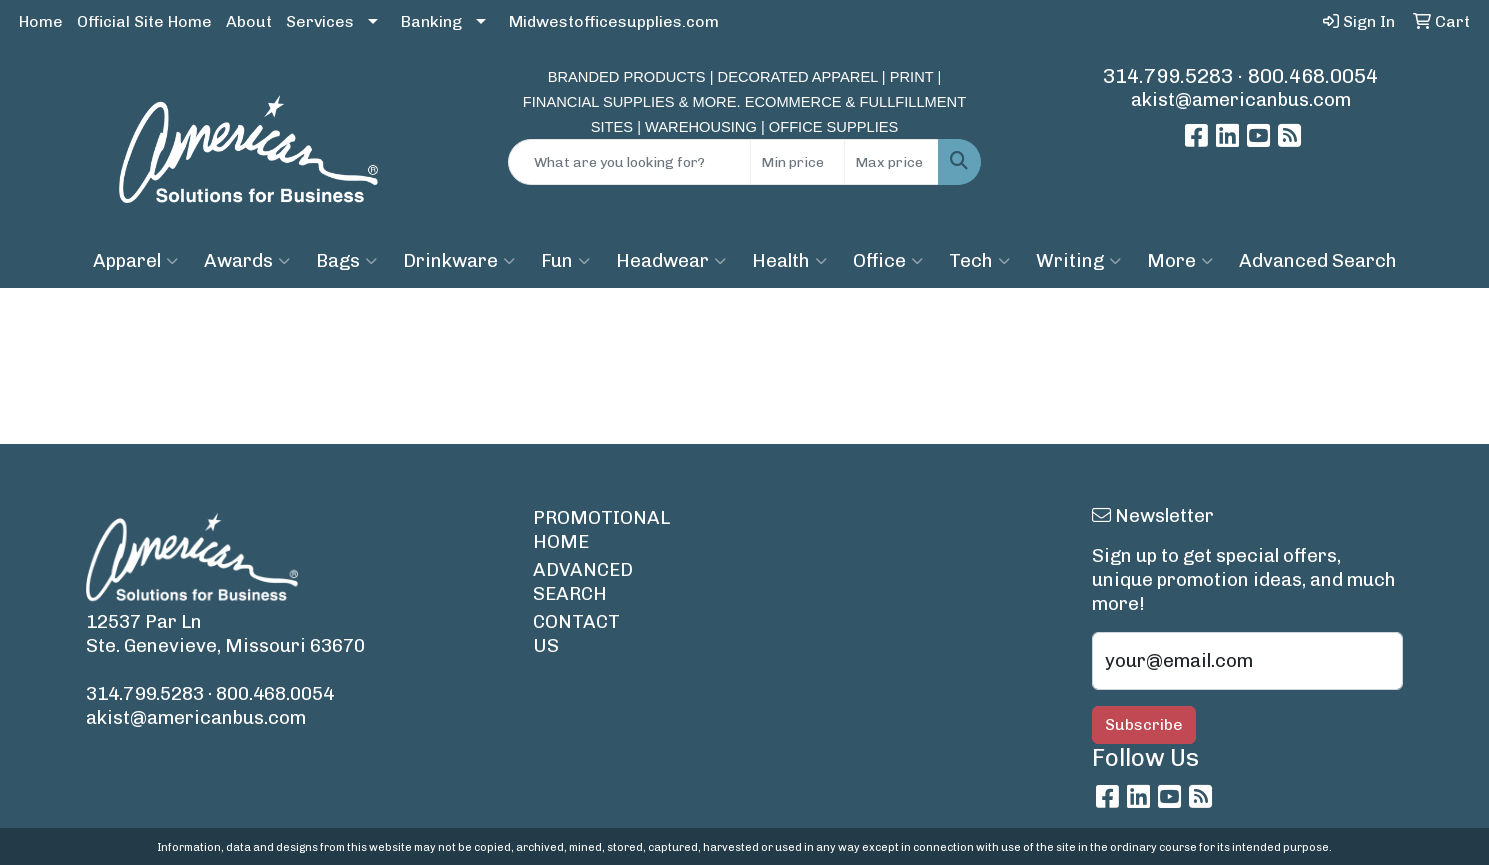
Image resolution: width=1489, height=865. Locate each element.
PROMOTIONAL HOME (591, 529)
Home (41, 21)
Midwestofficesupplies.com (614, 21)
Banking (431, 21)
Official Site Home (144, 21)
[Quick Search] (629, 162)
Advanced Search (1318, 260)
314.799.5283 (1168, 76)
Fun (565, 261)
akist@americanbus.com (1241, 99)
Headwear (671, 261)
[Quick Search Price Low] (797, 162)
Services (320, 21)
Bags (346, 261)
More (1180, 261)
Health (789, 261)
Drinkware (459, 261)
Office (888, 261)
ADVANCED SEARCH (583, 581)
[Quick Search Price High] (891, 162)
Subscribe (1144, 724)
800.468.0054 (1313, 76)
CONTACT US (576, 633)
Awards (247, 261)
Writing (1078, 261)
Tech (979, 261)
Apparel (135, 261)
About (249, 21)
